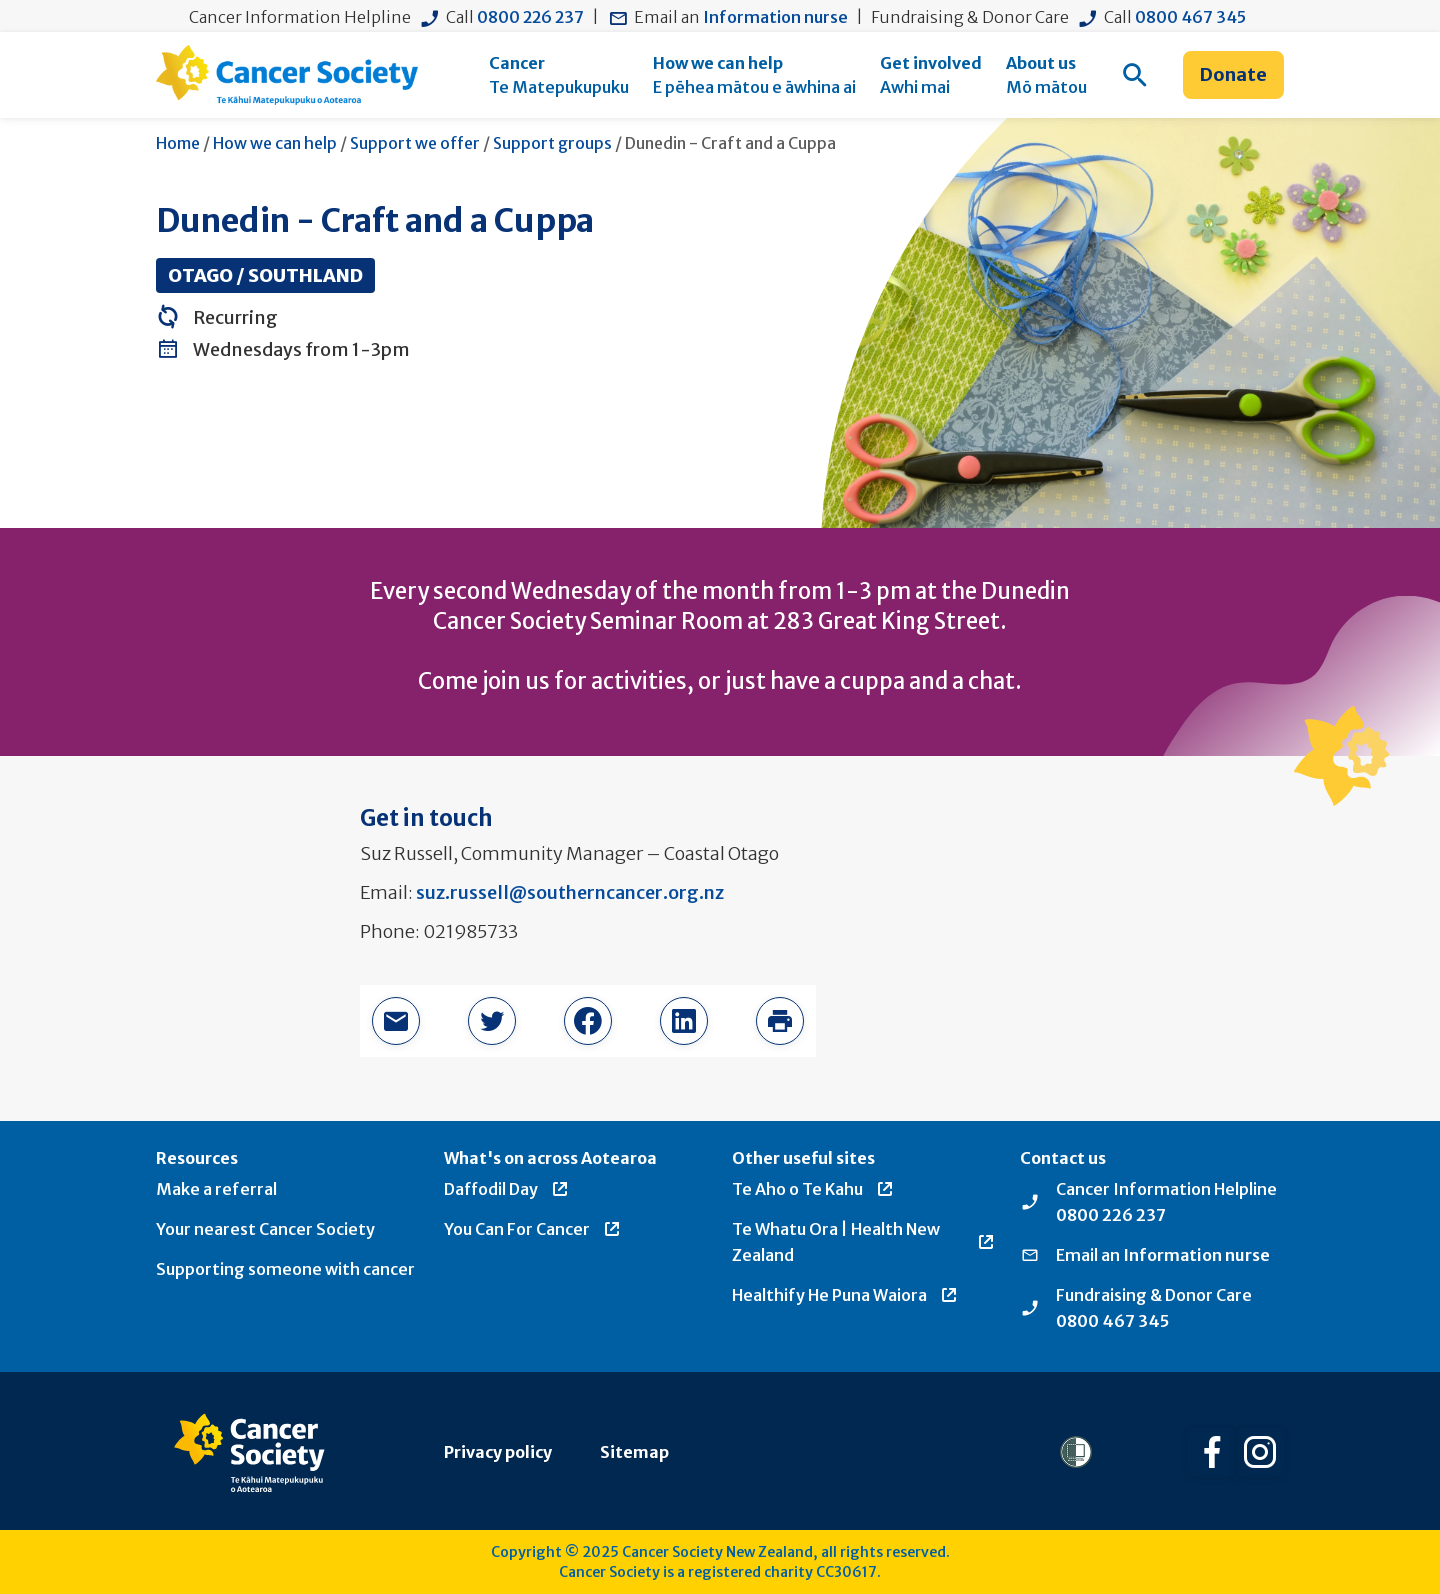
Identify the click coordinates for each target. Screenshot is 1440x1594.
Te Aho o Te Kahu (813, 1189)
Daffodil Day (507, 1189)
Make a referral (216, 1189)
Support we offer (415, 143)
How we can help (275, 143)
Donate (1233, 74)
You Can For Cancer (533, 1229)
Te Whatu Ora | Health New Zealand (864, 1242)
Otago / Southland (265, 275)
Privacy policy (498, 1452)
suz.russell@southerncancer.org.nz (570, 892)
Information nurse (775, 17)
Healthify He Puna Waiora (845, 1295)
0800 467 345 (1190, 17)
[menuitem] (559, 75)
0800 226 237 (530, 17)
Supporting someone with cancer (285, 1269)
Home (178, 143)
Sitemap (634, 1452)
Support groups (552, 143)
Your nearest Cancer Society (265, 1229)
